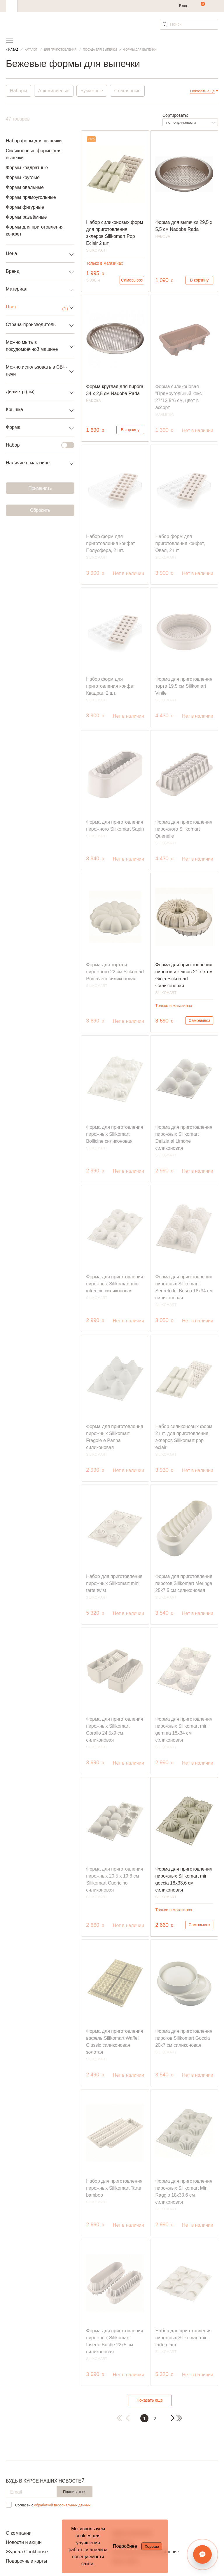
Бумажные (91, 90)
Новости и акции (24, 2542)
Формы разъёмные (26, 217)
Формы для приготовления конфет (35, 230)
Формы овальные (25, 187)
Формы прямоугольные (31, 197)
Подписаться (74, 2492)
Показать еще (149, 2400)
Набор (36, 445)
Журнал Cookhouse (27, 2551)
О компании (19, 2533)
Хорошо (152, 2546)
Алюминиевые (53, 90)
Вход (183, 6)
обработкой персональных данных (62, 2505)
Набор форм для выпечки (34, 140)
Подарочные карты (26, 2561)
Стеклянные (127, 90)
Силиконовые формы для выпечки (34, 154)
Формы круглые (23, 177)
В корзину (199, 280)
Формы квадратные (27, 167)
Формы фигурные (25, 207)
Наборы (18, 90)
